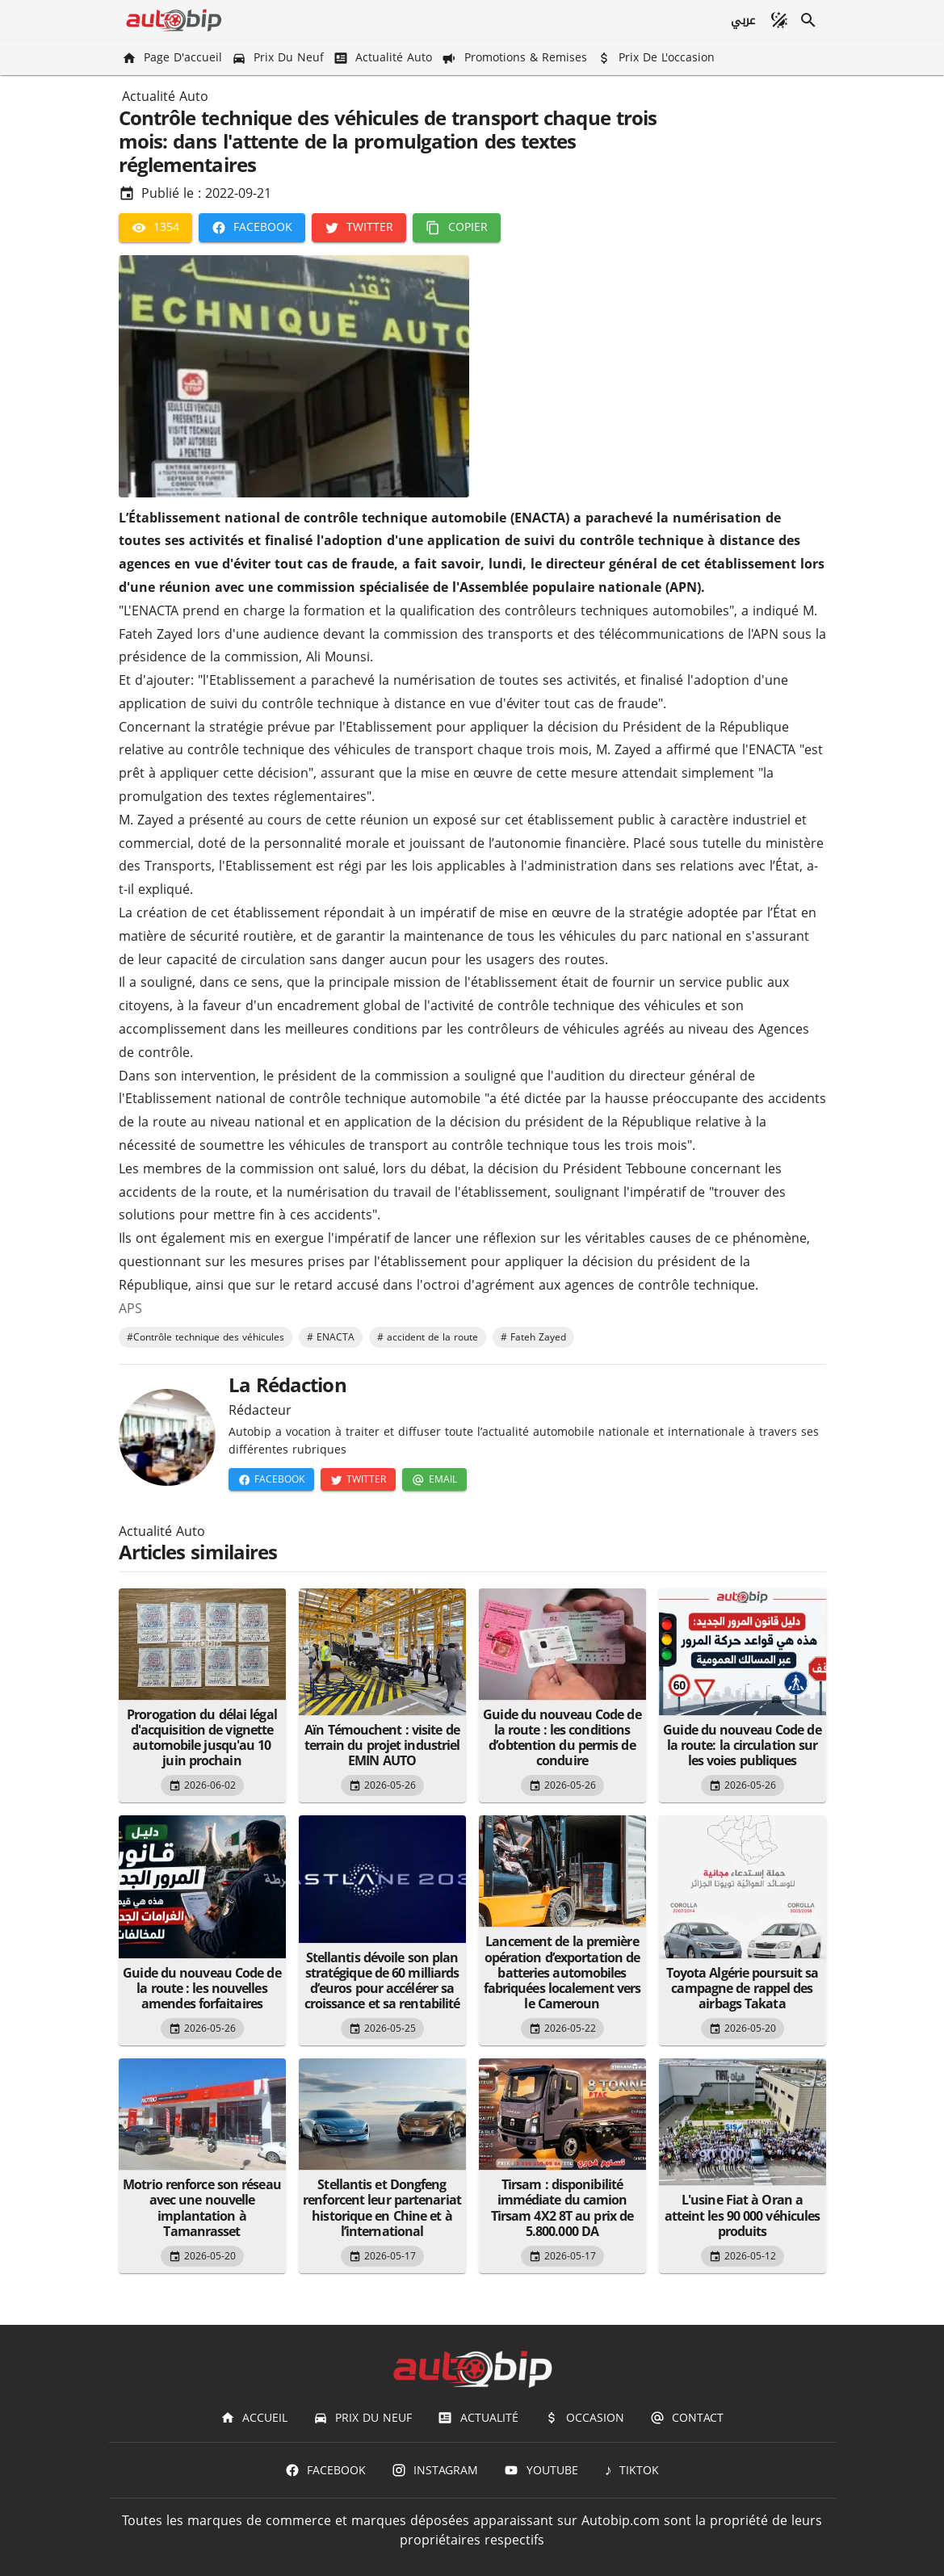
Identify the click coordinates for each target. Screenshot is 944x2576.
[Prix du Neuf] (279, 58)
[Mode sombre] (779, 20)
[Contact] (686, 2417)
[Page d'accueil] (174, 58)
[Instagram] (435, 2470)
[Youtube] (540, 2470)
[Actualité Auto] (384, 58)
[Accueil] (254, 2417)
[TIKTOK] (632, 2470)
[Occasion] (584, 2417)
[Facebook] (252, 227)
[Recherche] (808, 20)
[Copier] (456, 227)
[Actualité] (478, 2417)
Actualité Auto (165, 97)
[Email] (434, 1479)
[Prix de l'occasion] (657, 58)
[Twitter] (359, 227)
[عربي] (742, 20)
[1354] (155, 227)
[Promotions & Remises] (515, 58)
